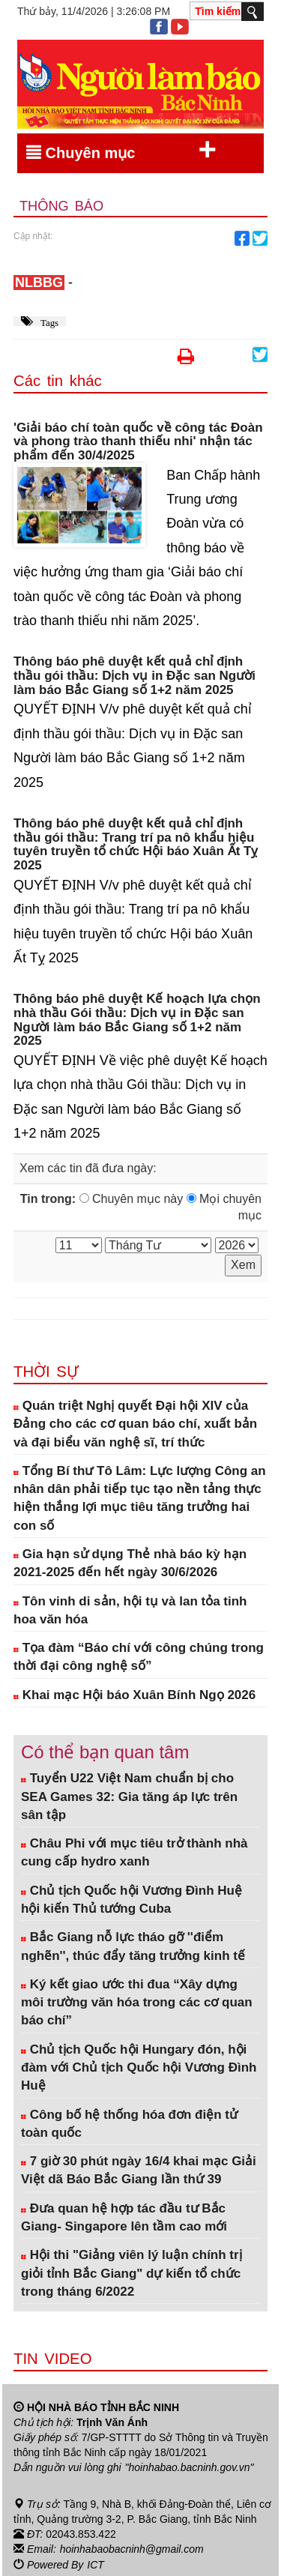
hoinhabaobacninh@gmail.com (132, 2548)
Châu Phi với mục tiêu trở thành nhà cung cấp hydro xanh (134, 1852)
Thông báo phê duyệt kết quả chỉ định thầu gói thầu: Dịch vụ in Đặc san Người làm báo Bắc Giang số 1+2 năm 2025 (134, 675)
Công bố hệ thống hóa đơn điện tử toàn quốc (129, 2124)
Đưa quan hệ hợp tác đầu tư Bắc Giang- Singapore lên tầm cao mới (124, 2217)
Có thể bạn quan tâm (105, 1752)
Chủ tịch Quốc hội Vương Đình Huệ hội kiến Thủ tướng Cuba (131, 1899)
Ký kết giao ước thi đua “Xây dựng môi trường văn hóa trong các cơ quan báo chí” (137, 2002)
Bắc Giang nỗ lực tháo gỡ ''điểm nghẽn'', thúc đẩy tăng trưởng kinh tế (133, 1946)
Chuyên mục (121, 149)
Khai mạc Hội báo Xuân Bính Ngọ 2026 (134, 1695)
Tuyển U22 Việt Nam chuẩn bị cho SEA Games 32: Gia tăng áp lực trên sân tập (129, 1796)
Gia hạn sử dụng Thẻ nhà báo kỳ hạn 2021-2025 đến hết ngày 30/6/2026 (130, 1563)
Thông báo (61, 206)
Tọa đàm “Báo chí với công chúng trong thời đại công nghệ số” (138, 1657)
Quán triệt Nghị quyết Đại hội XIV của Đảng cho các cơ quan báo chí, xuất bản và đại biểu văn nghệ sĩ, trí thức (135, 1424)
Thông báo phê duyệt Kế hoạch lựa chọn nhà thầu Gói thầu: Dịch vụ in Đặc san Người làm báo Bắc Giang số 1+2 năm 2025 (137, 1020)
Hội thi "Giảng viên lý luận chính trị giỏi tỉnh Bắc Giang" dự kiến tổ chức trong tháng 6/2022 (131, 2273)
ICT (95, 2563)
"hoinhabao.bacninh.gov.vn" (189, 2467)
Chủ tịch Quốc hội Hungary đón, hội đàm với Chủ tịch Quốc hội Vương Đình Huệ (138, 2067)
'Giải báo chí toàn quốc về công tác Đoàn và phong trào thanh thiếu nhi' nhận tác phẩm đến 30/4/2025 (138, 441)
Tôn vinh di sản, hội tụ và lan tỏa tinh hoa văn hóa (130, 1610)
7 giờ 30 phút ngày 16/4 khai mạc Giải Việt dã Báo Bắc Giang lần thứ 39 (138, 2170)
